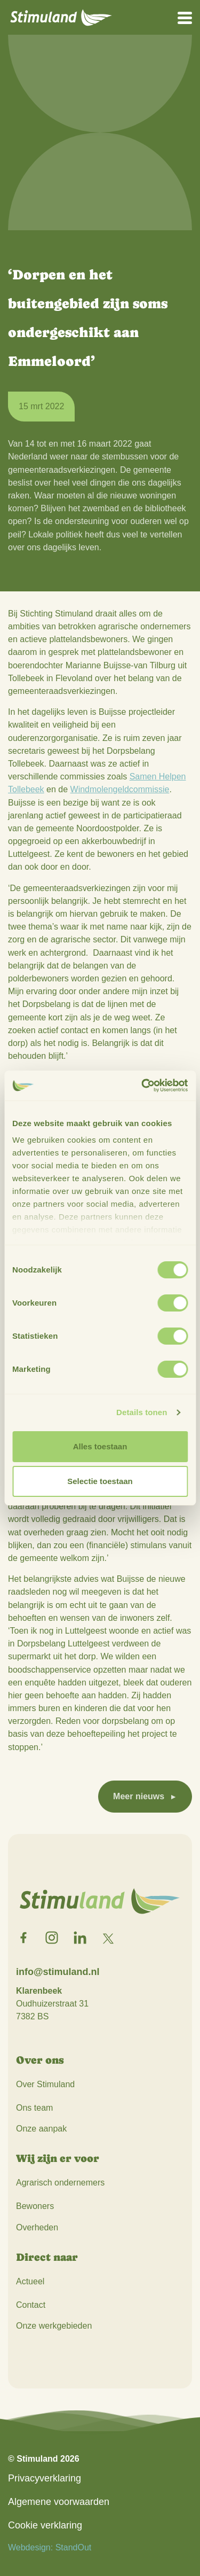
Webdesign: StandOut (49, 2547)
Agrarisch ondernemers (60, 2182)
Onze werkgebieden (54, 2325)
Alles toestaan (100, 1446)
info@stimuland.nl (58, 1971)
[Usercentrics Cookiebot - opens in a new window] (142, 1085)
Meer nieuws (138, 1796)
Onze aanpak (41, 2128)
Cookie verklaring (45, 2525)
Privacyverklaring (44, 2478)
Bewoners (35, 2206)
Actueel (30, 2281)
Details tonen (141, 1412)
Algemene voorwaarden (58, 2501)
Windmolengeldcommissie (120, 789)
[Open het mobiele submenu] (185, 17)
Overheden (37, 2227)
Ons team (34, 2107)
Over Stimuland (45, 2084)
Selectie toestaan (100, 1481)
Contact (30, 2304)
